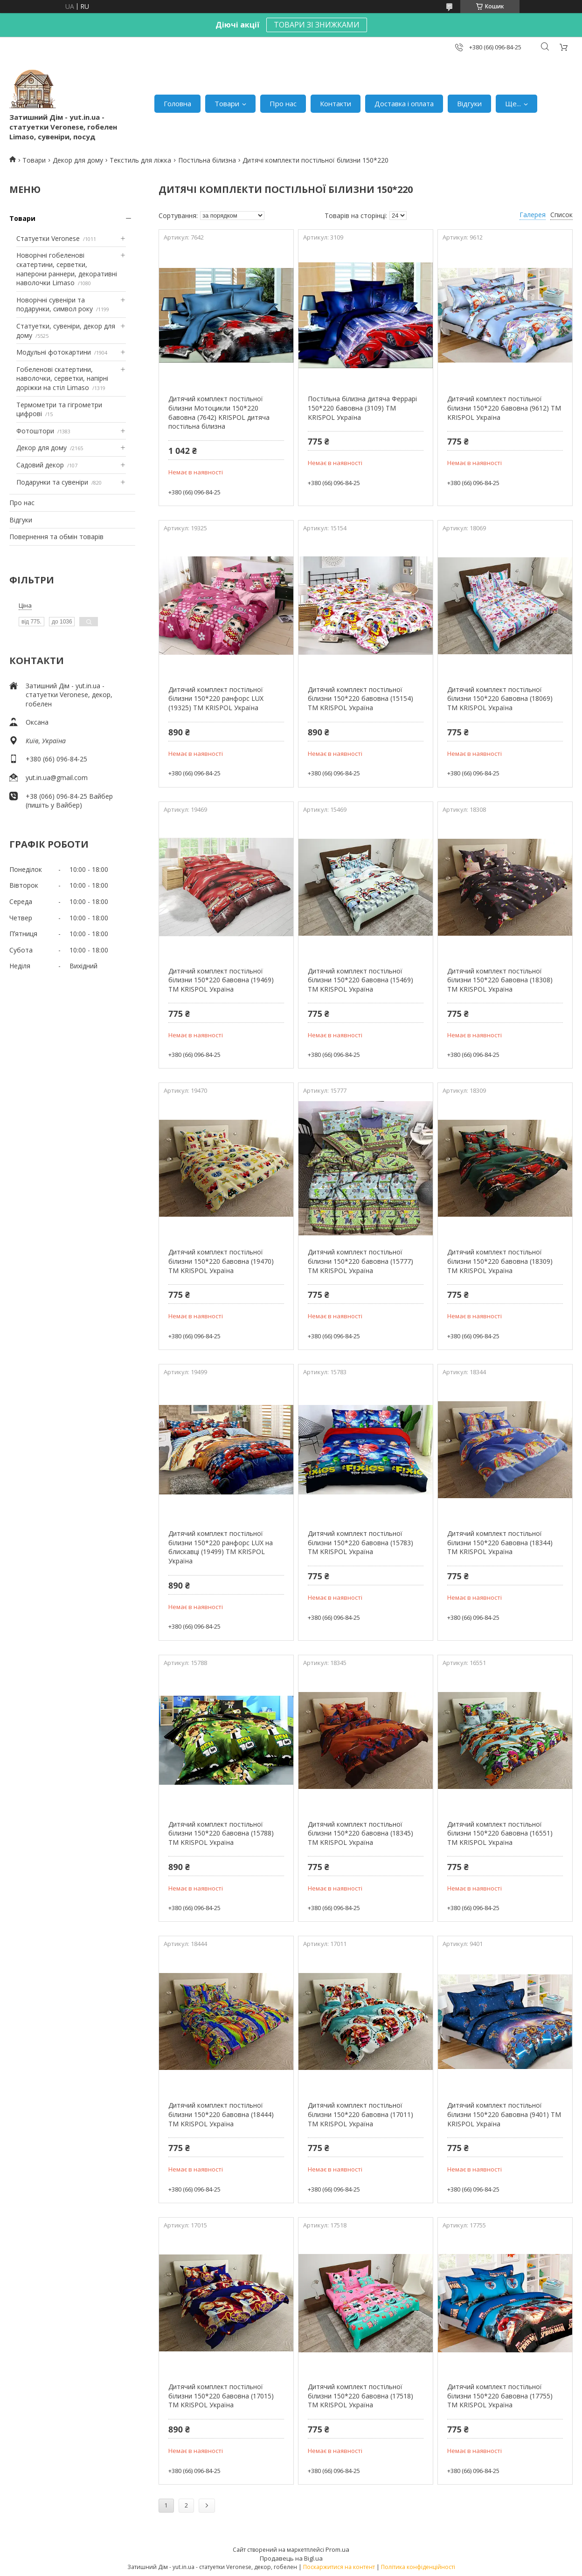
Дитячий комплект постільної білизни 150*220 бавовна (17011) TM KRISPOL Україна (360, 2114)
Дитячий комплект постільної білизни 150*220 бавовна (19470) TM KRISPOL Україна (221, 1260)
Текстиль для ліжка (140, 160)
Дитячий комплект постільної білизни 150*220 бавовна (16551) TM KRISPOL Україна (500, 1833)
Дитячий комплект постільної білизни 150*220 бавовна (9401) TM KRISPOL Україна (504, 2114)
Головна (177, 103)
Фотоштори (35, 430)
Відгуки (469, 103)
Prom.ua (337, 2549)
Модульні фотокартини (53, 352)
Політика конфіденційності (418, 2567)
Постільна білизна (207, 160)
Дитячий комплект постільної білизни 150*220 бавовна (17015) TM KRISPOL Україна (221, 2395)
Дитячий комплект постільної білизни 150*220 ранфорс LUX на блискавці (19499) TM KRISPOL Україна (220, 1547)
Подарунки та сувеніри (52, 482)
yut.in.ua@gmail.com (57, 777)
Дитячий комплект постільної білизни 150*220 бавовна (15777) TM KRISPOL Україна (360, 1260)
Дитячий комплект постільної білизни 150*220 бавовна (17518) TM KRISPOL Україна (360, 2395)
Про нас (283, 103)
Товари (227, 103)
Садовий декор (40, 464)
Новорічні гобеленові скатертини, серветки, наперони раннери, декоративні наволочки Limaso (66, 269)
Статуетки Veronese (48, 238)
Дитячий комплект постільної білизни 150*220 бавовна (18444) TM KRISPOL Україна (221, 2114)
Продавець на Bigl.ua (291, 2558)
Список (561, 214)
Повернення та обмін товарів (56, 536)
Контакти (335, 103)
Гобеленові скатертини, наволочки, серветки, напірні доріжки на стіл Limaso (62, 378)
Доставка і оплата (404, 103)
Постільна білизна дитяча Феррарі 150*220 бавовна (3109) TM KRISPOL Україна (362, 407)
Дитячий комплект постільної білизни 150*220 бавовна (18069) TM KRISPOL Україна (500, 698)
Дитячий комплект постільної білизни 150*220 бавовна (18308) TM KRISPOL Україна (500, 979)
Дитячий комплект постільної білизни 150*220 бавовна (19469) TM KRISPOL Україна (221, 979)
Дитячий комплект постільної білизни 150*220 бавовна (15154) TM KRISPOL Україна (360, 698)
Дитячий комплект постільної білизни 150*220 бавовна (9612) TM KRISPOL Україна (504, 407)
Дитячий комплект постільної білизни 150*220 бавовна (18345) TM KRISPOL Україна (360, 1833)
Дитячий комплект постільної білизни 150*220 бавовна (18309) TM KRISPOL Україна (500, 1260)
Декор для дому (78, 160)
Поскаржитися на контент (339, 2567)
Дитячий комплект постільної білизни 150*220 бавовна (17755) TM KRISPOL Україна (500, 2395)
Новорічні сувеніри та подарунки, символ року (54, 304)
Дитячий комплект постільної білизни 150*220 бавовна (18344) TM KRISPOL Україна (500, 1542)
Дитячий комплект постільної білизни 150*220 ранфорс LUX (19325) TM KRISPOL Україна (215, 698)
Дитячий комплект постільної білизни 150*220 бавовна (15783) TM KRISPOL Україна (360, 1542)
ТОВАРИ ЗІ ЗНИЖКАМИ (317, 25)
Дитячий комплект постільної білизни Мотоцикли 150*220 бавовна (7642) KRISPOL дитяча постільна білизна (219, 412)
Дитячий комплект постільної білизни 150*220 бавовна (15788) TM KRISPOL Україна (221, 1833)
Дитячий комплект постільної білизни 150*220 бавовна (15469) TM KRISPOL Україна (360, 979)
